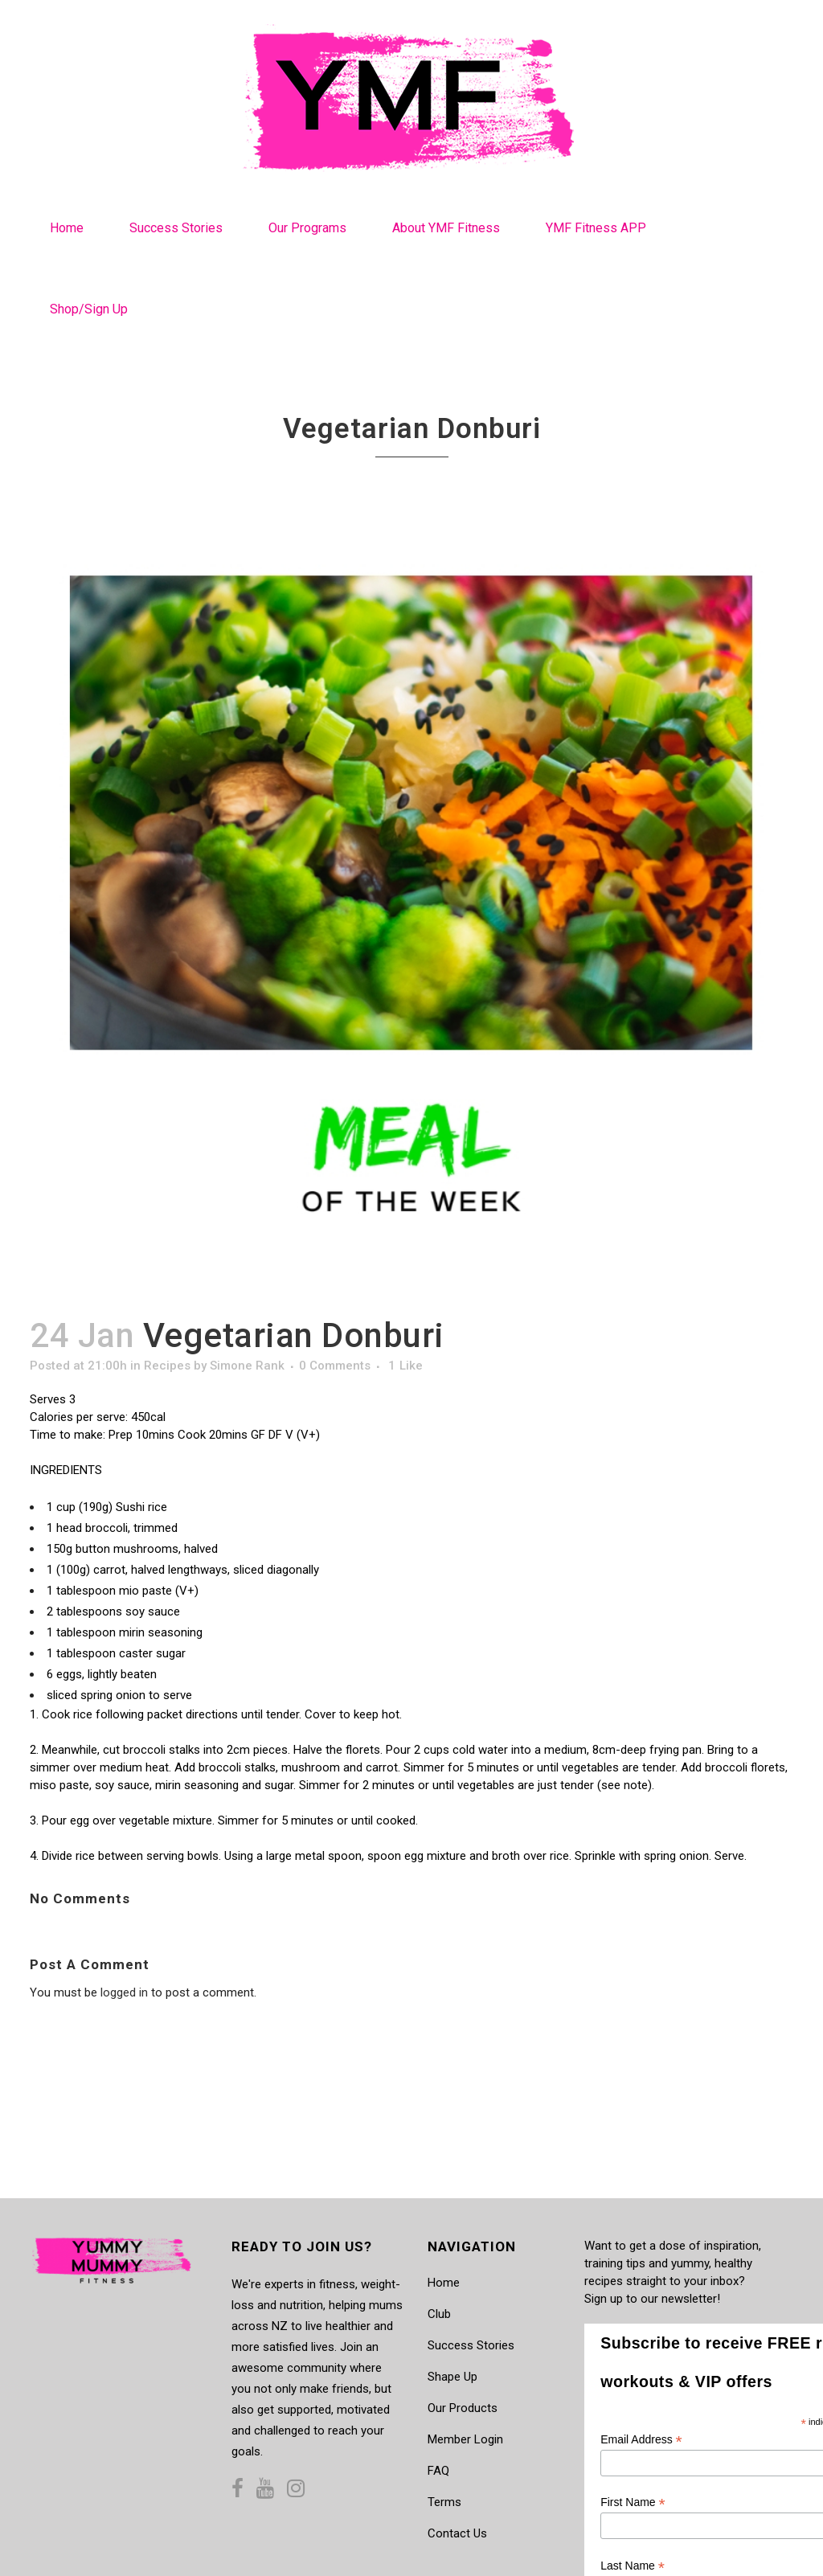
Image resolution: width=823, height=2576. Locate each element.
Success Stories (471, 2345)
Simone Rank (247, 1365)
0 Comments (335, 1365)
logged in (124, 1992)
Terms (444, 2502)
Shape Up (452, 2376)
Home (444, 2282)
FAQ (438, 2470)
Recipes (167, 1365)
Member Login (465, 2439)
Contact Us (457, 2533)
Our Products (462, 2408)
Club (439, 2314)
